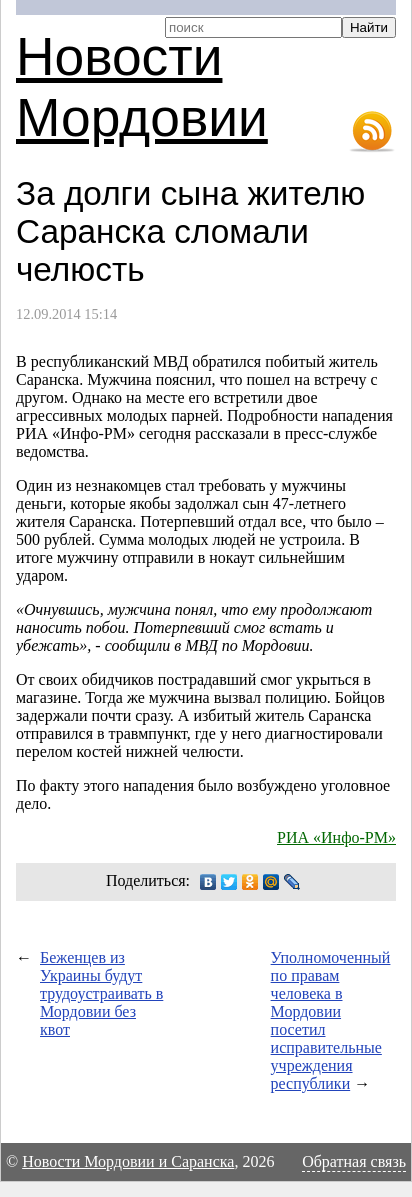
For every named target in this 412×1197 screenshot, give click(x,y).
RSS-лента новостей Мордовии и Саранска (372, 132)
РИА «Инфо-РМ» (336, 837)
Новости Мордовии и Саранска (128, 1161)
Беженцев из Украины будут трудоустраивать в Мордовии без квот (101, 993)
